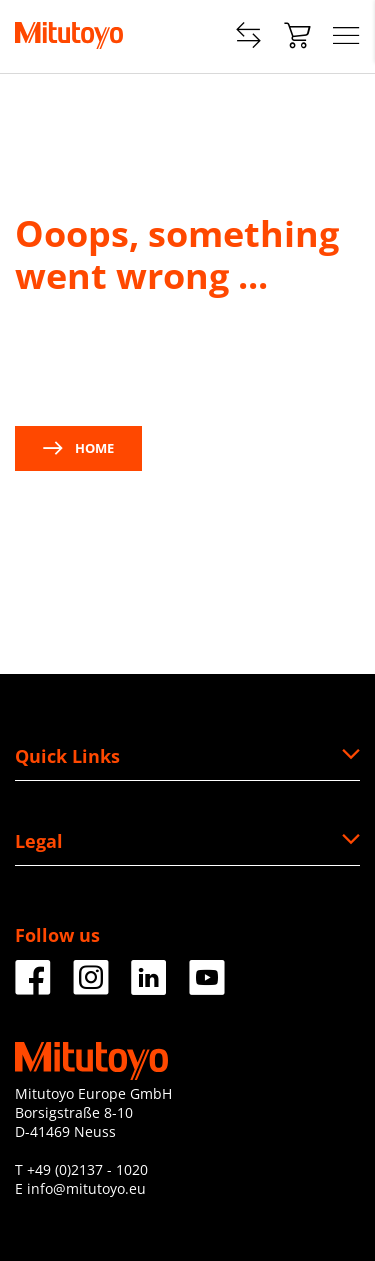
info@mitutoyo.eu (86, 1188)
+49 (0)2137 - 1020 (87, 1169)
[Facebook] (33, 987)
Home (78, 448)
